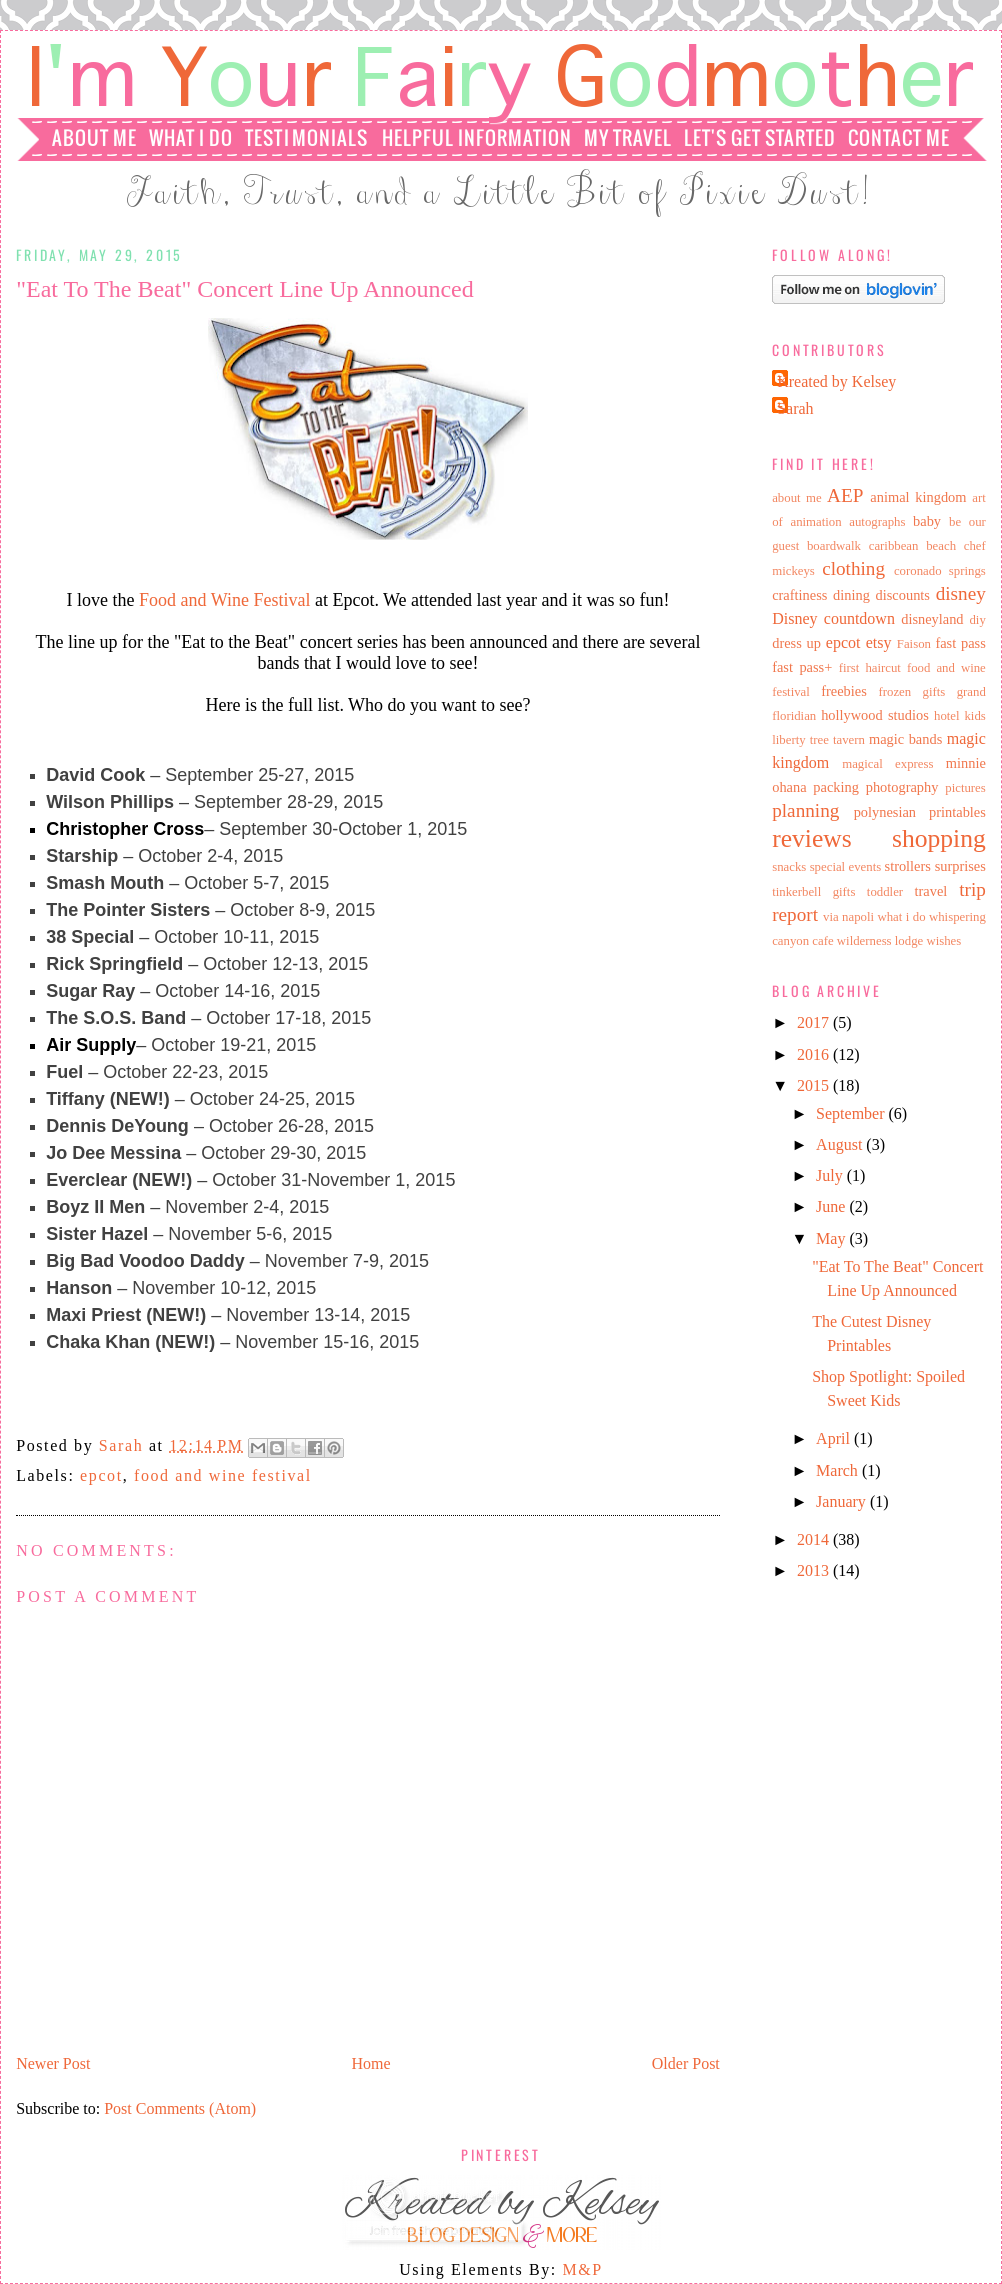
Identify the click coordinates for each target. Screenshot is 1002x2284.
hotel (947, 716)
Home (371, 2063)
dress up (796, 643)
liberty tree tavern (818, 740)
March (839, 1470)
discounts (903, 595)
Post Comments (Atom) (180, 2108)
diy (977, 620)
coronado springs (940, 571)
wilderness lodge (880, 941)
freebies (844, 691)
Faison (914, 644)
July (831, 1175)
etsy (879, 642)
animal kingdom (918, 497)
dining (851, 595)
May (832, 1238)
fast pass (960, 643)
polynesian (885, 812)
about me (796, 498)
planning (805, 810)
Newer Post (53, 2063)
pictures (965, 788)
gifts (934, 692)
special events (846, 867)
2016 (815, 1054)
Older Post (686, 2063)
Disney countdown (833, 618)
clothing (853, 568)
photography (902, 787)
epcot (101, 1475)
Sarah (124, 1445)
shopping (939, 838)
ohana (789, 787)
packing (836, 787)
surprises (960, 866)
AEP (845, 495)
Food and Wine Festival (224, 600)
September (852, 1113)
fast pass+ (802, 667)
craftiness (799, 595)
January (843, 1501)
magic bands (905, 739)
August (841, 1144)
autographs (877, 522)
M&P (582, 2269)
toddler (885, 892)
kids (974, 716)
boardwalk (834, 546)
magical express (887, 764)
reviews (812, 838)
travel (931, 891)
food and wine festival (223, 1475)
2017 (815, 1022)
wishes (943, 941)
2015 (815, 1085)
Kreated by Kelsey (836, 381)
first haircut (870, 668)
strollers (908, 866)
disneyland (932, 619)
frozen (895, 692)
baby (927, 521)
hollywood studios (875, 715)
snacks (789, 867)
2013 (815, 1570)
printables (957, 812)
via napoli (848, 917)
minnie (966, 763)
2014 (815, 1539)
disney (961, 593)
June (832, 1206)
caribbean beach (912, 546)
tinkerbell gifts (813, 892)
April (835, 1438)
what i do (901, 917)
